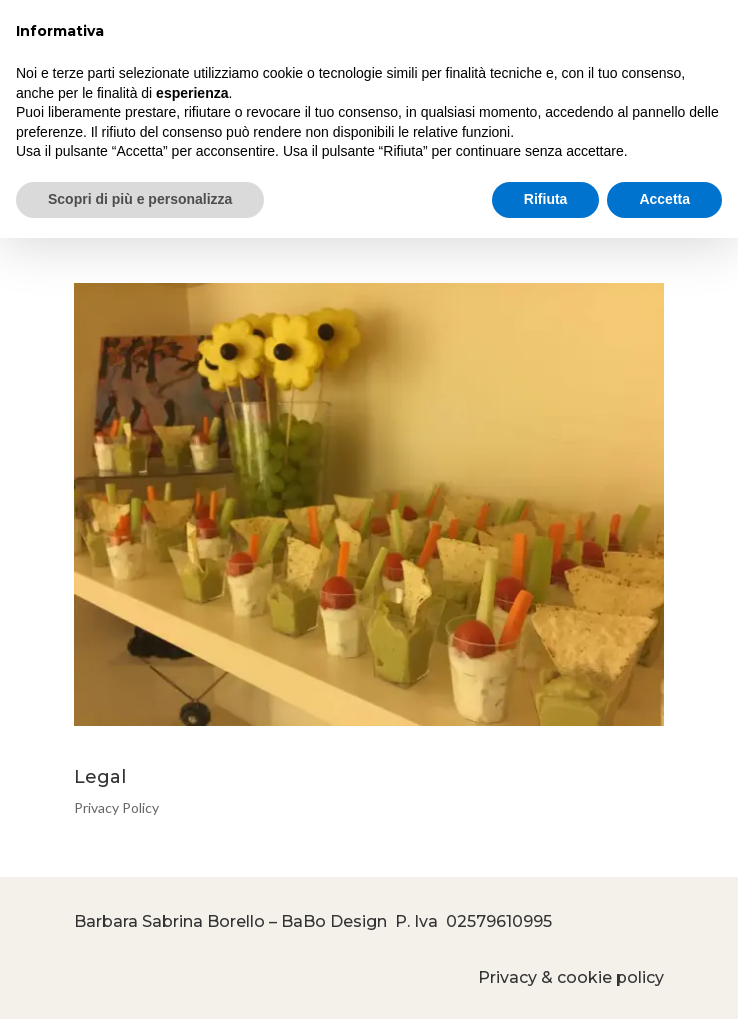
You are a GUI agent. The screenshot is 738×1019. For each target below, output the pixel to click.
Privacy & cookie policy (571, 977)
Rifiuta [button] (546, 199)
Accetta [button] (664, 199)
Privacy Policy (116, 807)
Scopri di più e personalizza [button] (140, 199)
